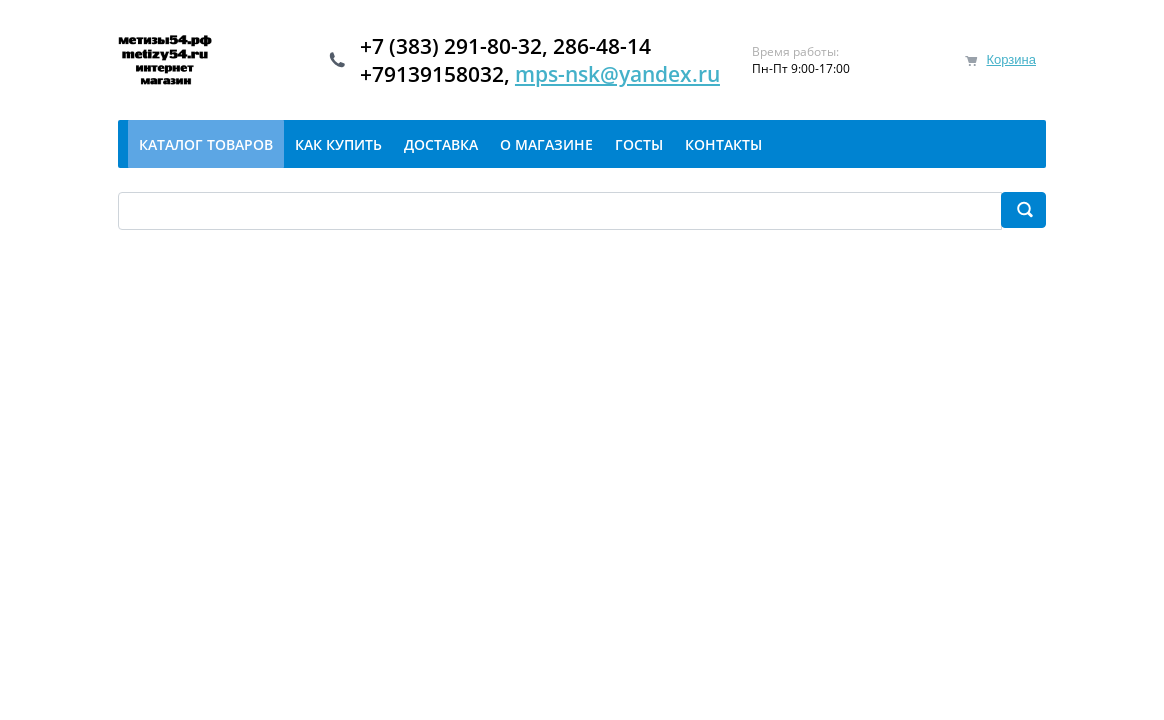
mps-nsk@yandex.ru (617, 74)
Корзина (1011, 59)
